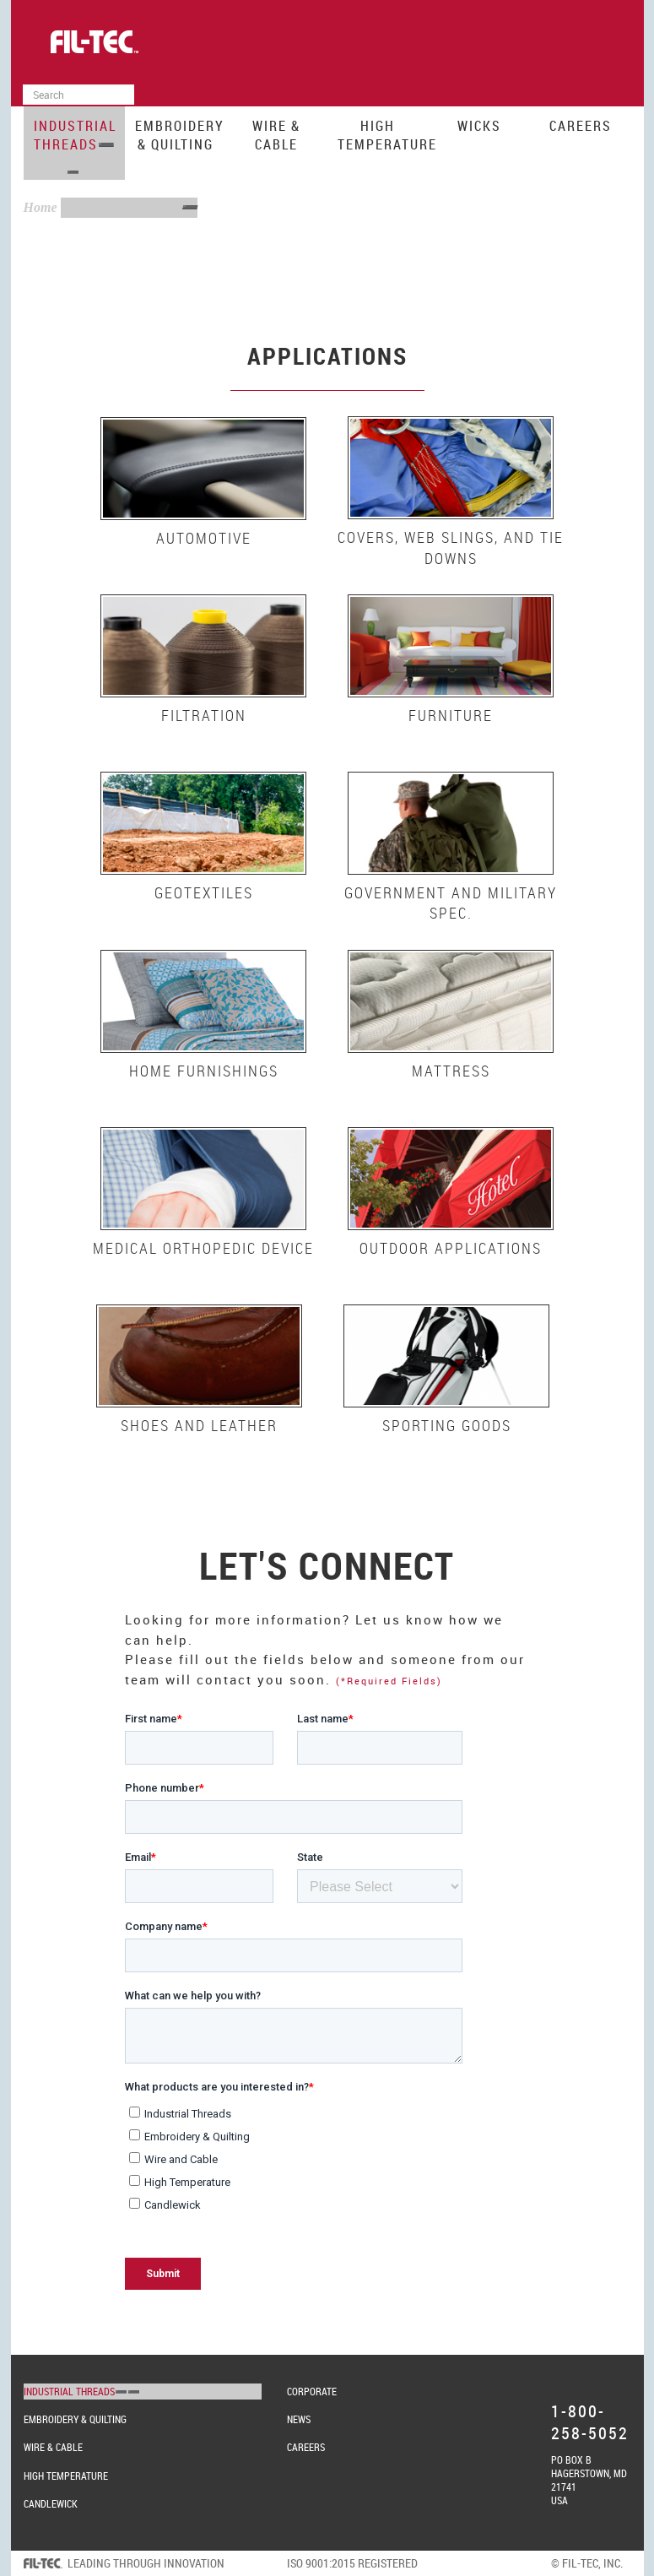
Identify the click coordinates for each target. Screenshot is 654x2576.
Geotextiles (203, 892)
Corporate (312, 2391)
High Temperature (383, 135)
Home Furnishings (203, 1070)
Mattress (451, 1070)
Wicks (479, 126)
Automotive (203, 538)
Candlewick (51, 2503)
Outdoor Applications (450, 1248)
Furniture (450, 715)
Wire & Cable (276, 135)
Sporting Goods (446, 1425)
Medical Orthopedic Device (203, 1248)
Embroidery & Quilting (179, 135)
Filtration (203, 715)
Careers (580, 126)
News (299, 2419)
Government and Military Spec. (450, 902)
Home (40, 207)
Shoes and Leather (199, 1425)
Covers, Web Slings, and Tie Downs (451, 547)
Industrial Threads (75, 135)
